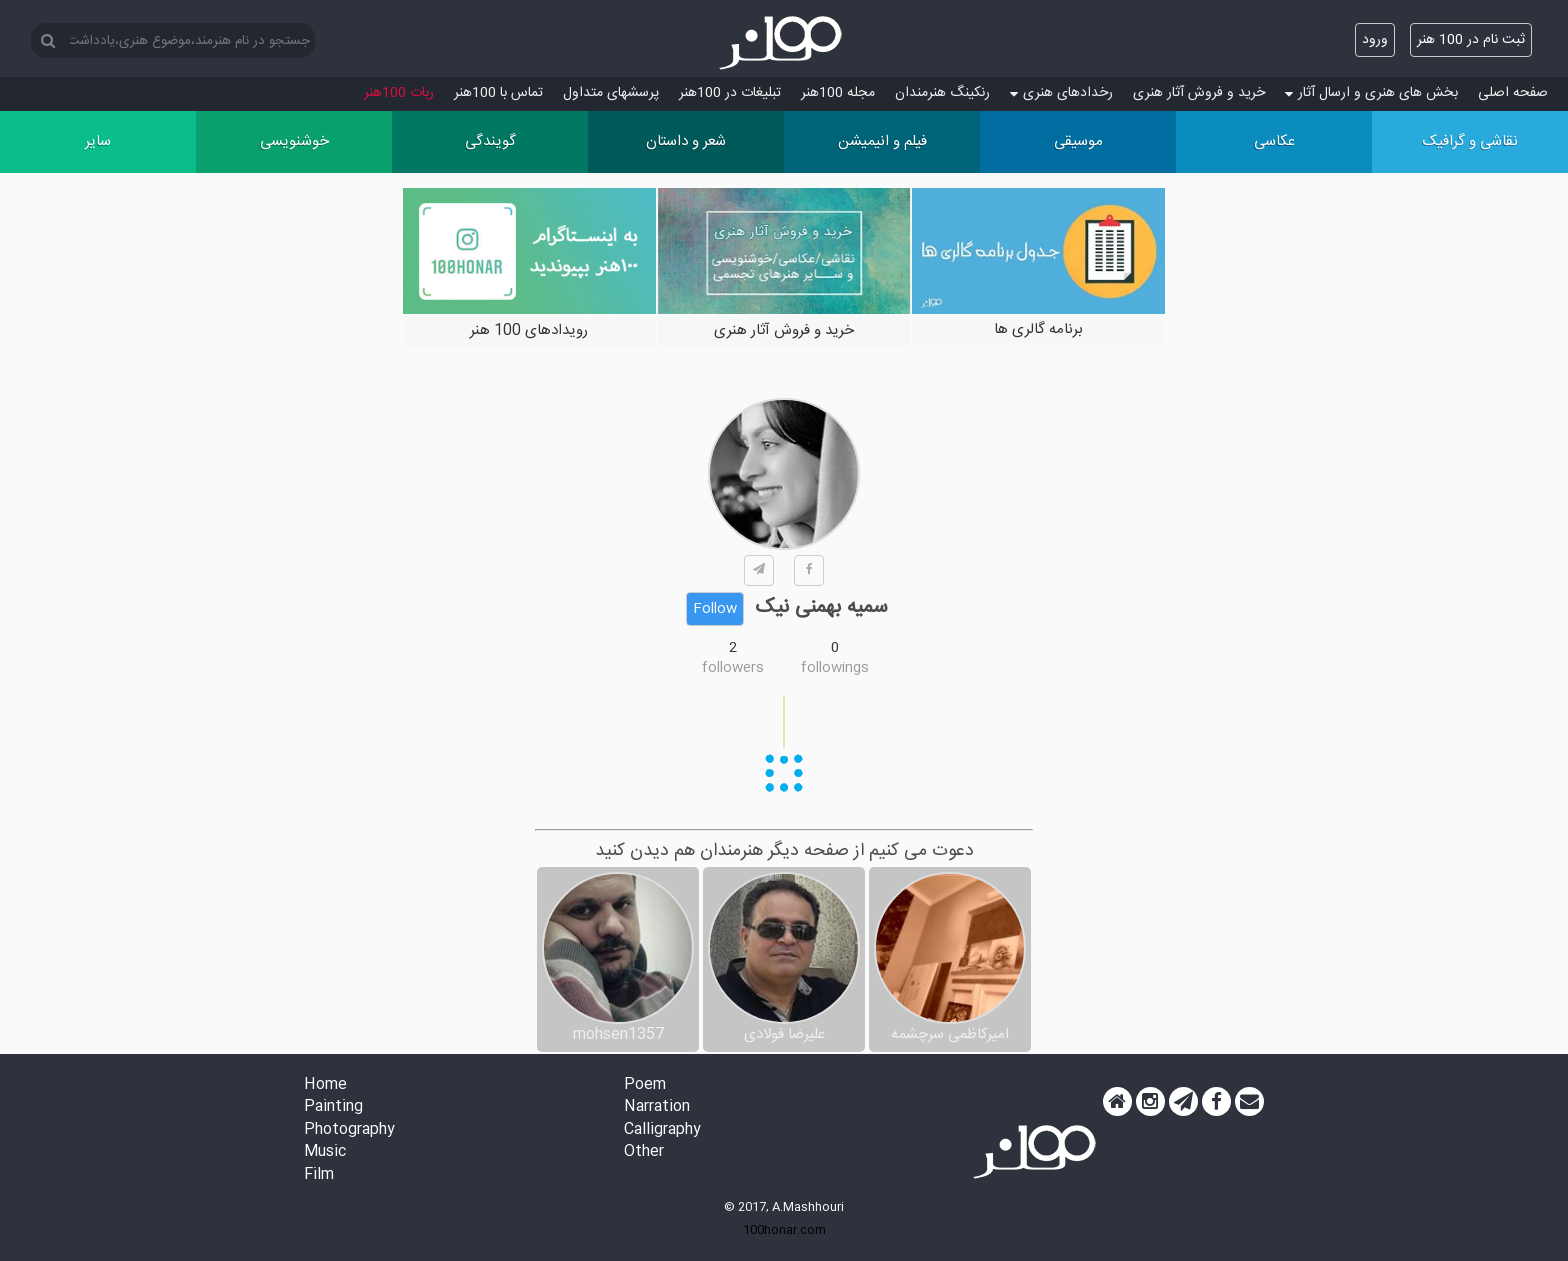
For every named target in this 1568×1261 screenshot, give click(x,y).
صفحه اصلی (1513, 93)
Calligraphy (662, 1130)
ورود (1375, 40)
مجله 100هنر (838, 93)
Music (325, 1152)
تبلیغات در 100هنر (730, 93)
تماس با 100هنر (498, 93)
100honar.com (784, 1230)
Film (319, 1175)
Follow (715, 609)
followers (733, 668)
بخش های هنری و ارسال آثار (1371, 93)
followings (835, 668)
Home (325, 1085)
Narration (657, 1107)
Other (644, 1152)
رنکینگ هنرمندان (942, 93)
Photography (349, 1130)
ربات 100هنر (399, 93)
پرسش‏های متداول (611, 93)
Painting (333, 1107)
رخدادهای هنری (1061, 93)
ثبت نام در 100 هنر (1471, 40)
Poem (645, 1085)
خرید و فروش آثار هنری (1199, 93)
